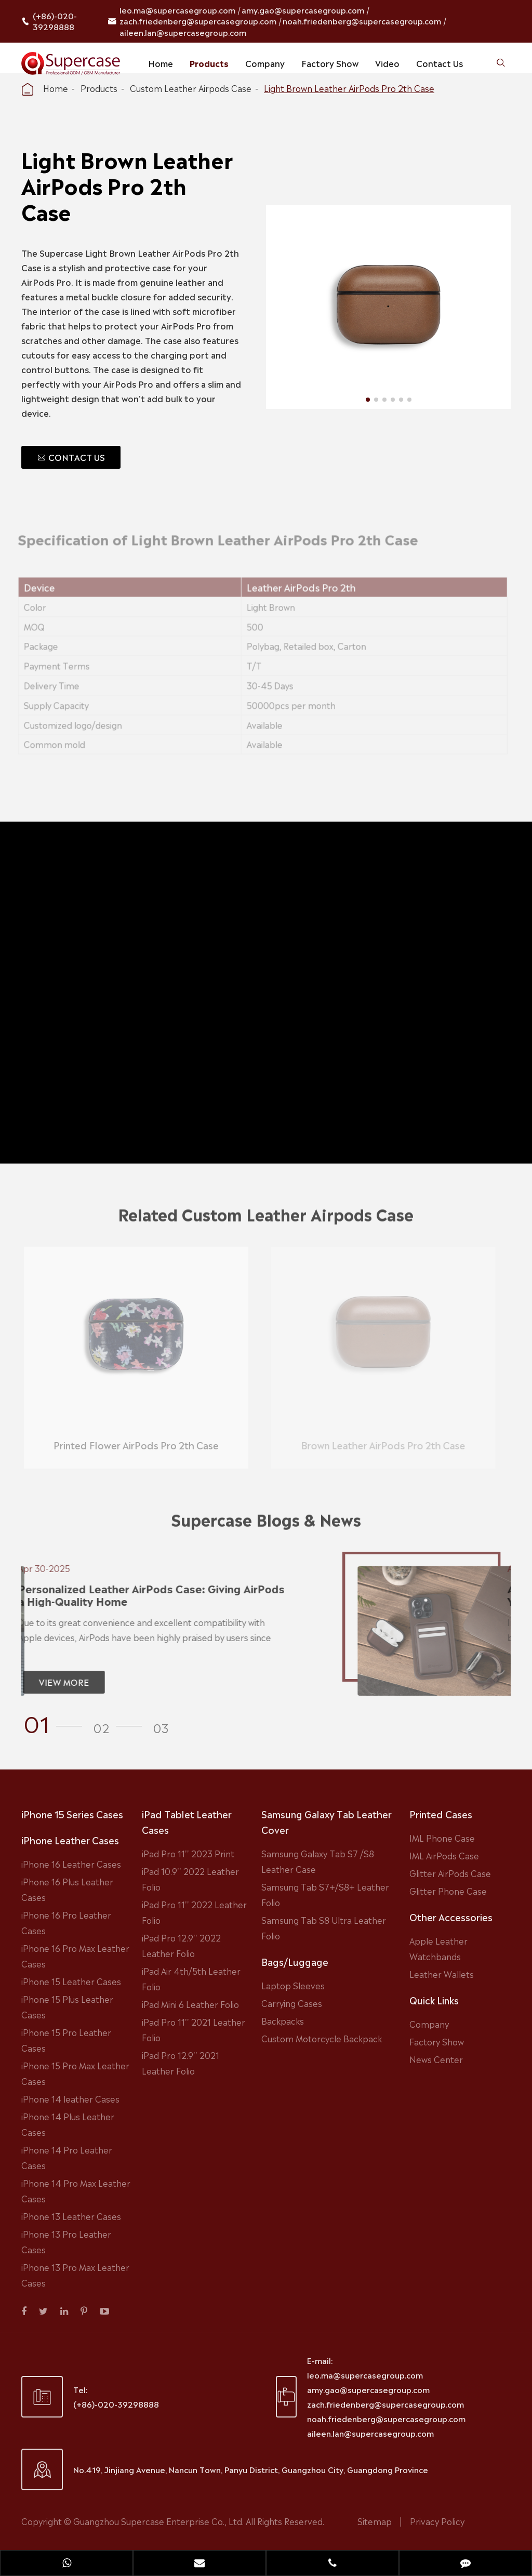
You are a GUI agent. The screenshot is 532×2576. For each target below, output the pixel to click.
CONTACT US (70, 457)
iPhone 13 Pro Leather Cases (66, 2241)
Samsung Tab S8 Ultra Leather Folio (323, 1927)
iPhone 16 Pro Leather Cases (66, 1922)
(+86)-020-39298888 (55, 21)
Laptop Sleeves (293, 1985)
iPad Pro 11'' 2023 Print (188, 1853)
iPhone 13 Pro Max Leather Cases (75, 2275)
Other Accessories (451, 1916)
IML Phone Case (442, 1837)
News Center (436, 2059)
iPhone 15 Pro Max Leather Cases (75, 2073)
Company (265, 63)
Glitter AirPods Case (450, 1873)
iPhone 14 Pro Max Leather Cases (75, 2190)
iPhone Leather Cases (70, 1839)
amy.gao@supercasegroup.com (303, 9)
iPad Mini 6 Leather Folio (190, 2004)
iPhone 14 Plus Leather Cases (67, 2124)
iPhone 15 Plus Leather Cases (67, 2006)
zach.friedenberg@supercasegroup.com (197, 20)
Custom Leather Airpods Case (190, 88)
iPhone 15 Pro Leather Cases (66, 2040)
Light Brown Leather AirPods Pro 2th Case (349, 88)
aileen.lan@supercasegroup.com (182, 32)
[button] (56, 1722)
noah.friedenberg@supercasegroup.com (362, 20)
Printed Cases (440, 1813)
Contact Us (439, 63)
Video (387, 63)
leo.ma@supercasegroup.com (177, 9)
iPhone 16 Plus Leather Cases (67, 1889)
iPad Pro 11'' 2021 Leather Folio (193, 2029)
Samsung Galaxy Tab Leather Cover (326, 1821)
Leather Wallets (441, 1973)
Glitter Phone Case (448, 1890)
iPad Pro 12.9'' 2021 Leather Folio (180, 2063)
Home (160, 63)
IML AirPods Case (444, 1855)
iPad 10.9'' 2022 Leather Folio (190, 1879)
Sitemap (374, 2521)
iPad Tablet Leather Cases (187, 1821)
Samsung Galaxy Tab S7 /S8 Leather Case (317, 1861)
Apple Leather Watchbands (438, 1948)
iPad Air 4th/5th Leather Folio (191, 1978)
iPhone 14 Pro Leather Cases (66, 2157)
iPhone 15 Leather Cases (71, 1981)
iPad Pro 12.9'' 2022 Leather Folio (181, 1945)
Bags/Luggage (294, 1961)
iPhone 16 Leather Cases (71, 1863)
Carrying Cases (291, 2003)
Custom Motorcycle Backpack (321, 2038)
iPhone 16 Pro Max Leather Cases (75, 1955)
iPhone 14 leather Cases (70, 2098)
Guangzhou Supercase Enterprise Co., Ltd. (159, 2521)
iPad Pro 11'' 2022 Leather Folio (194, 1912)
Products (209, 63)
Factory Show (329, 63)
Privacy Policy (437, 2521)
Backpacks (282, 2020)
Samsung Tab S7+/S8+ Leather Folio (325, 1894)
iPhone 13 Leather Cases (71, 2216)
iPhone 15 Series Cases (72, 1813)
